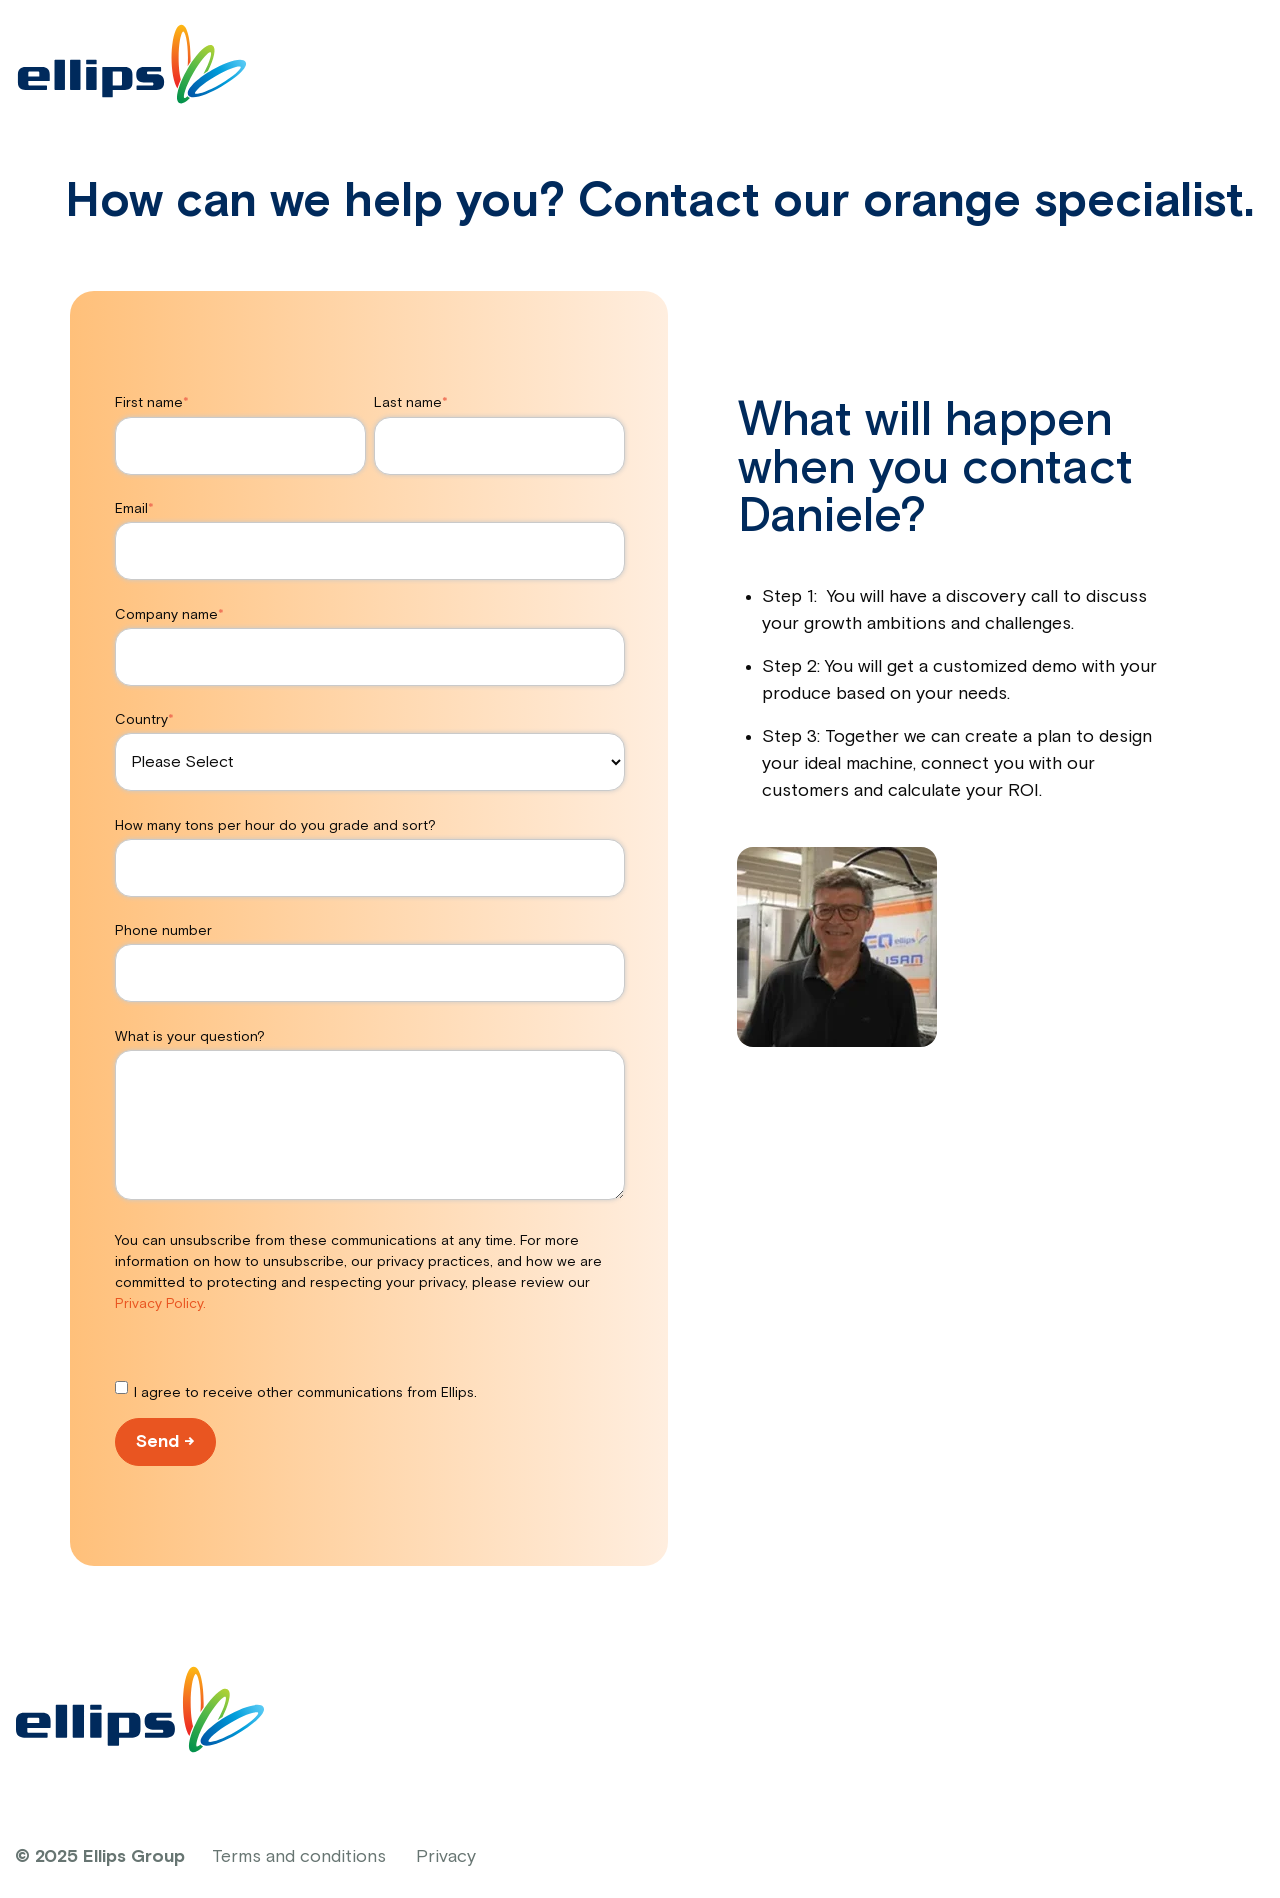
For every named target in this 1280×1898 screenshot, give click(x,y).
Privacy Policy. (160, 1304)
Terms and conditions (299, 1857)
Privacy (446, 1857)
